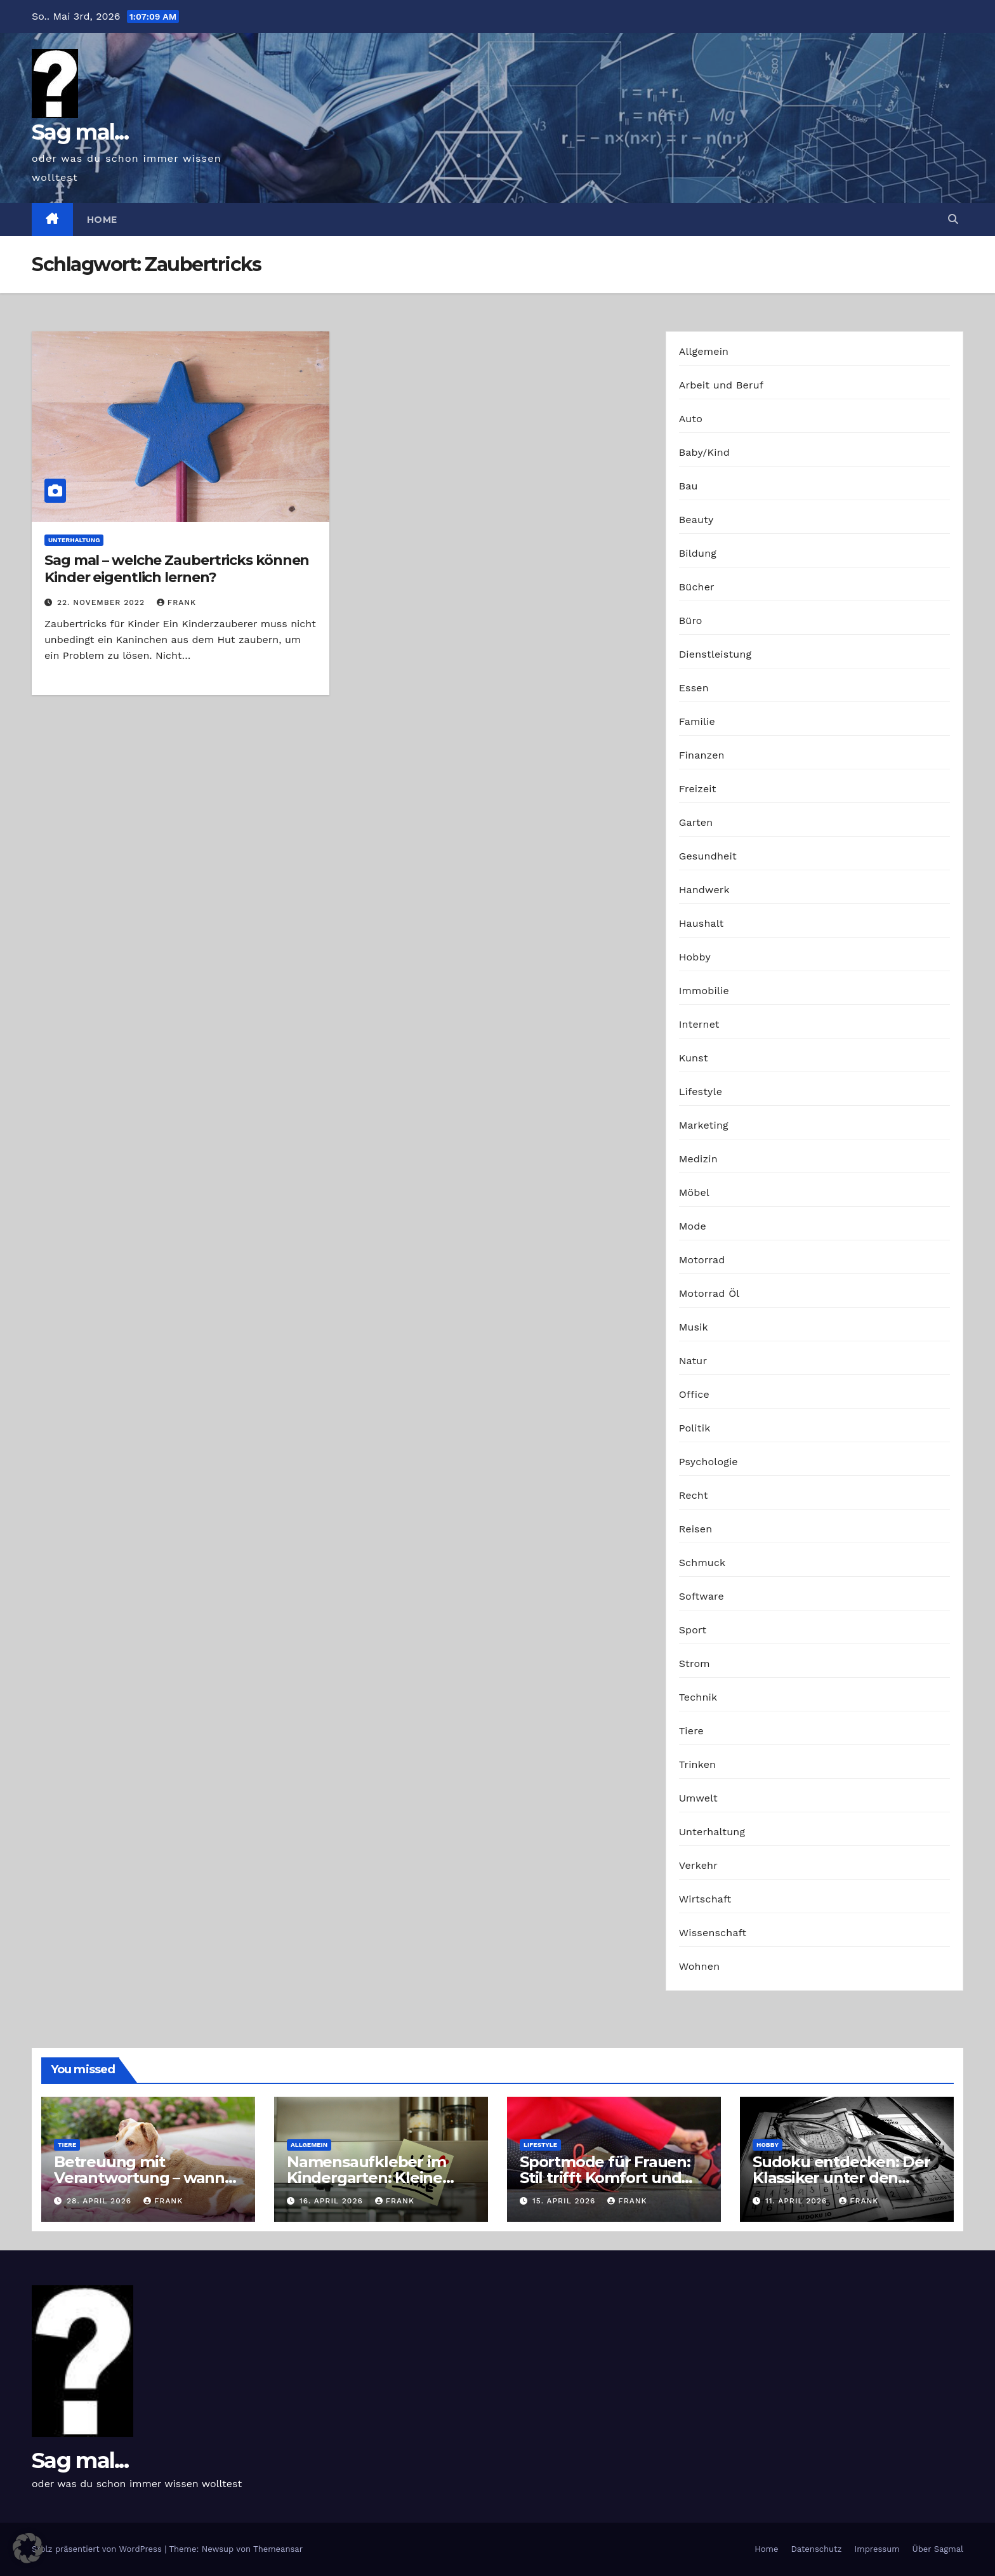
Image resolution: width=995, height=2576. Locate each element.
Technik (698, 1697)
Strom (694, 1663)
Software (701, 1596)
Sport (693, 1630)
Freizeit (697, 789)
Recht (693, 1495)
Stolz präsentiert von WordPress (98, 2549)
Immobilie (704, 991)
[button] (953, 219)
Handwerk (704, 890)
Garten (696, 822)
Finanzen (702, 755)
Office (694, 1394)
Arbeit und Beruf (721, 385)
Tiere (691, 1731)
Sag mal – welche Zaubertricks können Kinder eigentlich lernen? (176, 568)
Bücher (697, 587)
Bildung (697, 553)
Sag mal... (80, 132)
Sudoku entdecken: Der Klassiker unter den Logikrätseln (841, 2178)
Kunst (693, 1058)
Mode (692, 1226)
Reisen (696, 1529)
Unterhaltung (74, 539)
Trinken (697, 1764)
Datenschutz (816, 2549)
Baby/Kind (704, 452)
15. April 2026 (565, 2200)
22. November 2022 (102, 602)
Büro (690, 620)
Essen (694, 688)
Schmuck (702, 1563)
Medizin (698, 1159)
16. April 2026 (333, 2200)
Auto (690, 419)
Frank (176, 602)
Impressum (877, 2549)
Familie (697, 721)
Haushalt (701, 923)
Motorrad (702, 1260)
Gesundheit (708, 856)
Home (102, 219)
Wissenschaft (713, 1933)
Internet (699, 1024)
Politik (695, 1428)
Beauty (696, 520)
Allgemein (704, 351)
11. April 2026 (797, 2200)
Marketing (703, 1125)
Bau (688, 486)
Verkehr (698, 1865)
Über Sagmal (938, 2549)
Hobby (695, 957)
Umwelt (698, 1798)
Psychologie (708, 1462)
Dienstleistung (715, 654)
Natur (693, 1361)
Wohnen (699, 1966)
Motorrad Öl (709, 1293)
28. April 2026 (101, 2200)
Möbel (694, 1192)
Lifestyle (700, 1092)
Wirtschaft (705, 1899)
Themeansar (278, 2549)
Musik (693, 1327)
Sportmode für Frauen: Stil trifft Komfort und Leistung (605, 2178)
